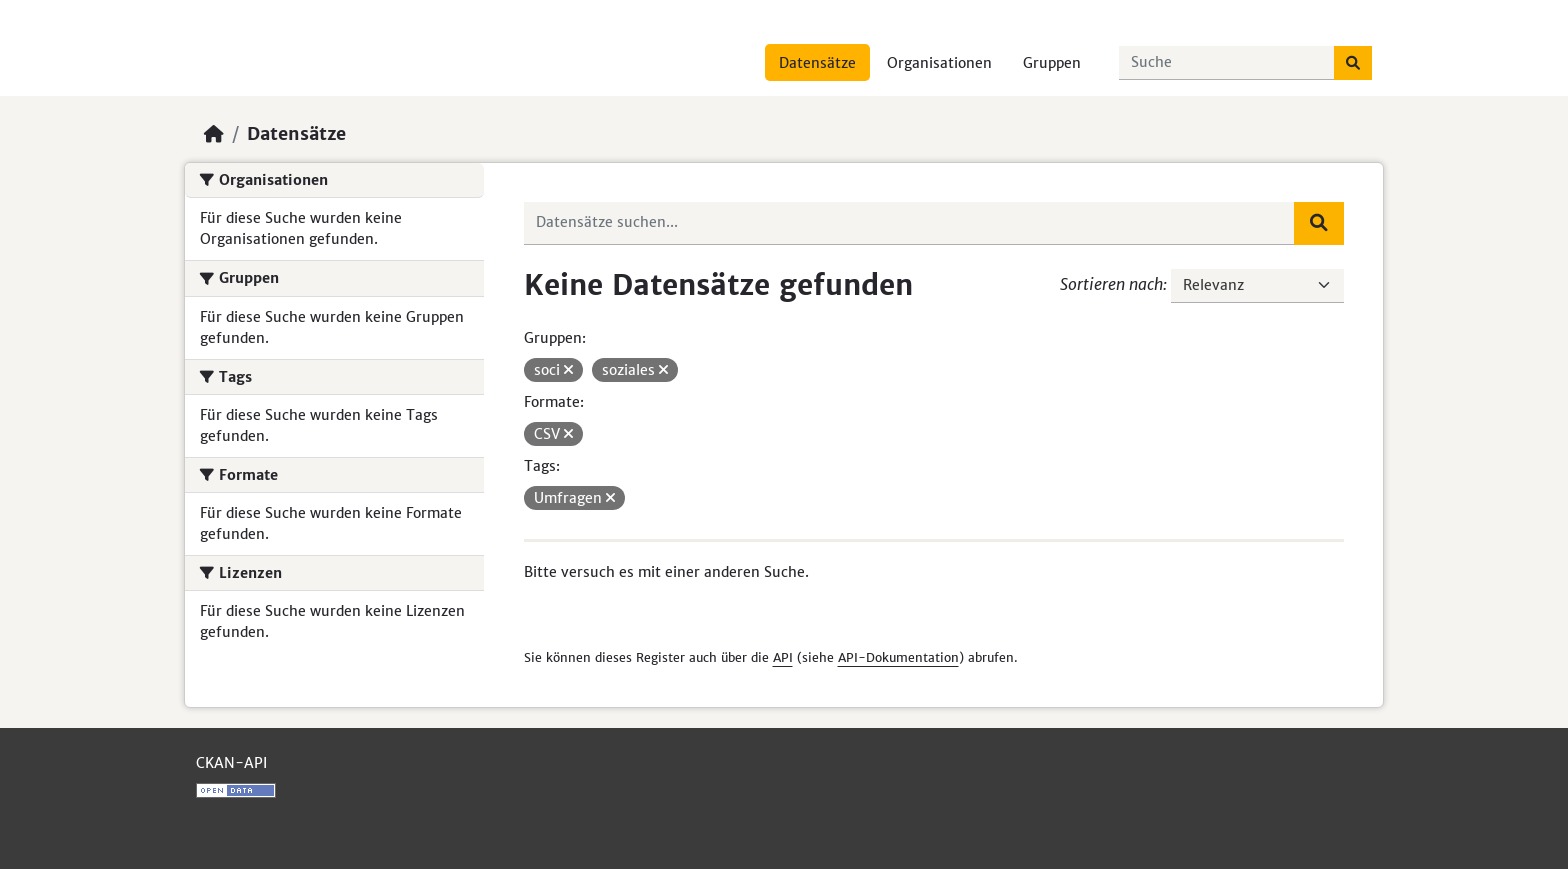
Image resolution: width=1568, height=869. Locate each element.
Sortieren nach (1111, 284)
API (783, 657)
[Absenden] (1353, 63)
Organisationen (939, 63)
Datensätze (817, 63)
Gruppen (1052, 63)
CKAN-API (231, 763)
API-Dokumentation (898, 657)
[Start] (214, 134)
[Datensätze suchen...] (1227, 63)
